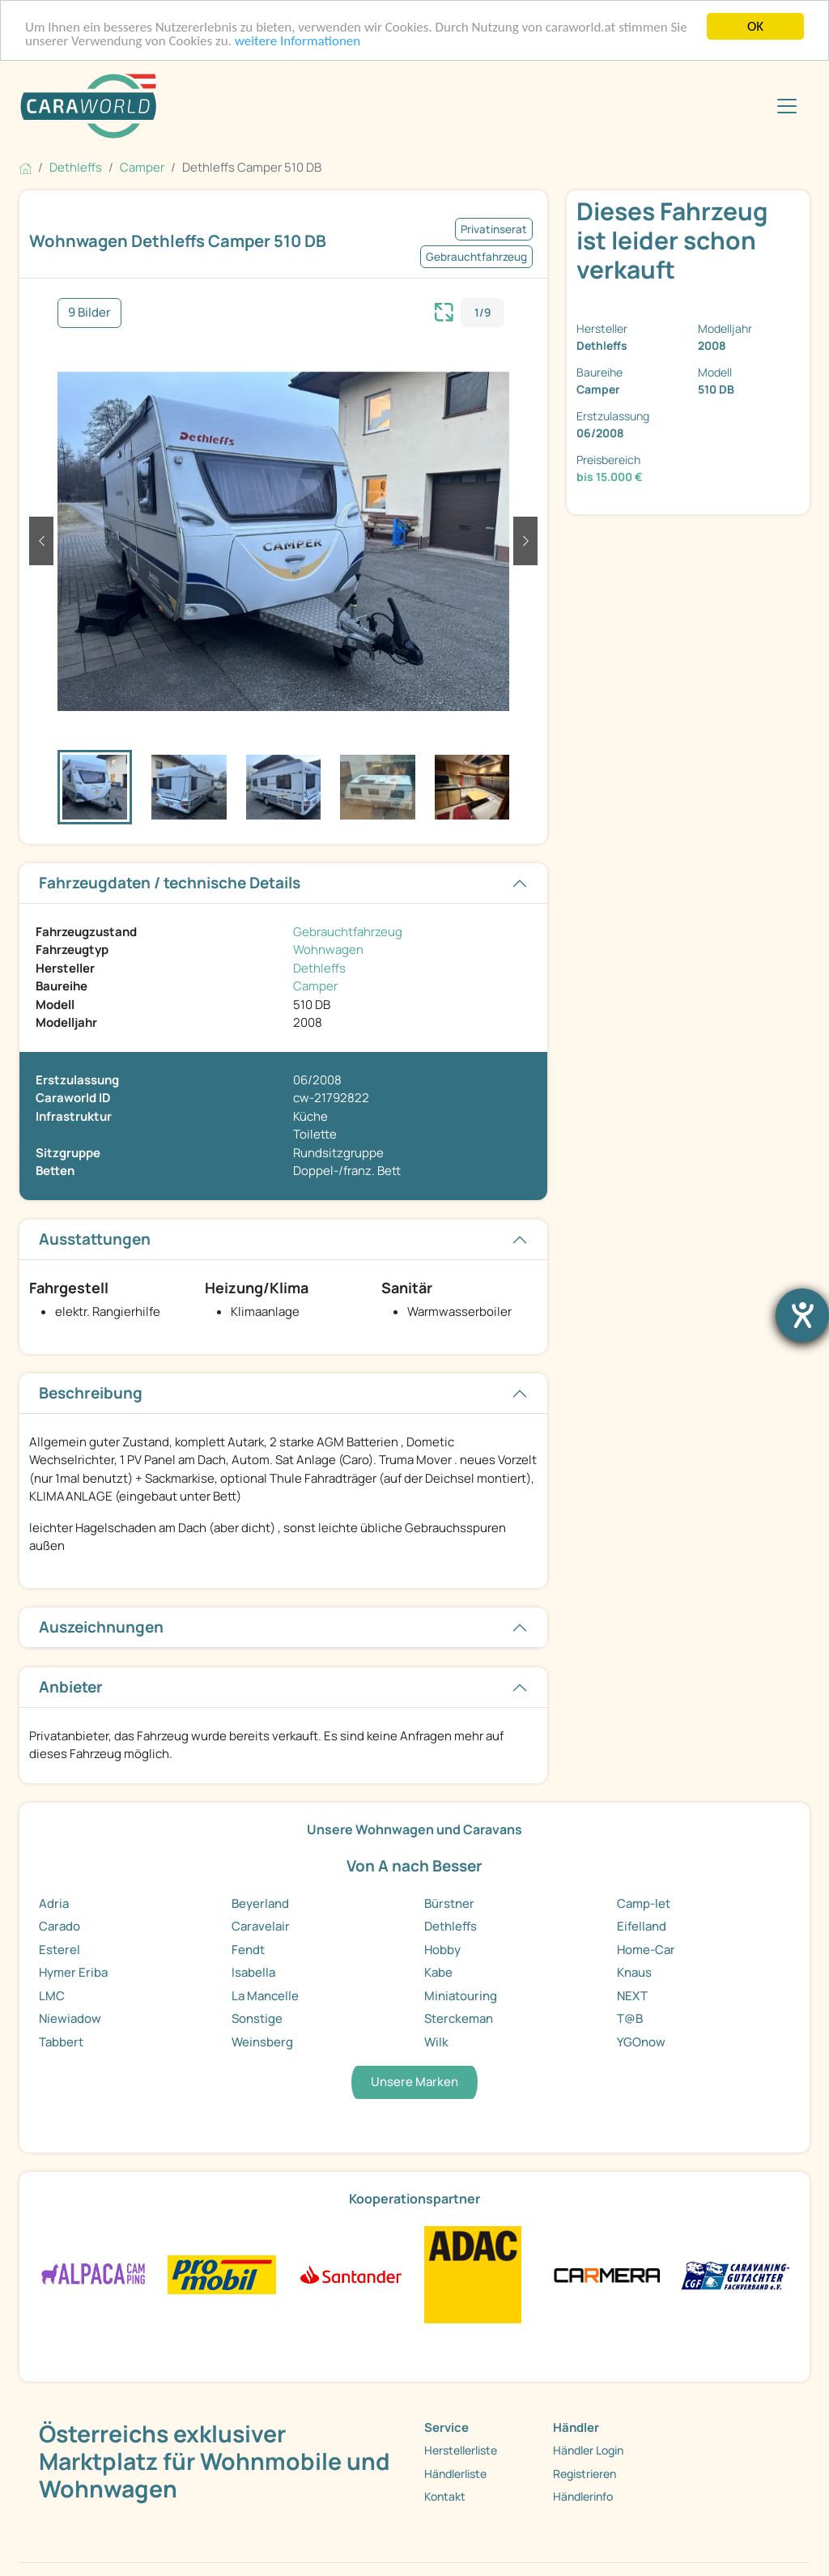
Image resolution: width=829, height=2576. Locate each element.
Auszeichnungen (101, 1626)
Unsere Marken (414, 2081)
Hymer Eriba (73, 1972)
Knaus (634, 1972)
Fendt (248, 1949)
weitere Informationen (298, 40)
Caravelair (261, 1926)
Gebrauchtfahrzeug (347, 931)
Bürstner (449, 1903)
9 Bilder (89, 312)
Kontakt (445, 2496)
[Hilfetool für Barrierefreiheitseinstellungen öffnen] (802, 1315)
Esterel (59, 1949)
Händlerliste (455, 2472)
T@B (630, 2018)
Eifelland (641, 1926)
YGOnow (641, 2041)
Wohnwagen (328, 949)
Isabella (253, 1972)
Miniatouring (460, 1995)
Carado (59, 1926)
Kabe (438, 1972)
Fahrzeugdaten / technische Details (169, 882)
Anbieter (71, 1686)
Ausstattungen (95, 1239)
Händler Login (588, 2450)
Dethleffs (319, 968)
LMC (52, 1995)
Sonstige (257, 2018)
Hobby (442, 1949)
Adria (54, 1903)
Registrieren (584, 2472)
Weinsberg (262, 2041)
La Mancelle (265, 1995)
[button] (41, 541)
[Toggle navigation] (787, 106)
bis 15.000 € (609, 476)
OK (755, 26)
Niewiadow (70, 2018)
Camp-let (643, 1903)
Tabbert (61, 2041)
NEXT (632, 1995)
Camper (315, 985)
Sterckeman (458, 2018)
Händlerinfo (583, 2496)
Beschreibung (90, 1392)
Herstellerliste (460, 2450)
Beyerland (260, 1903)
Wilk (436, 2041)
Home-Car (646, 1949)
